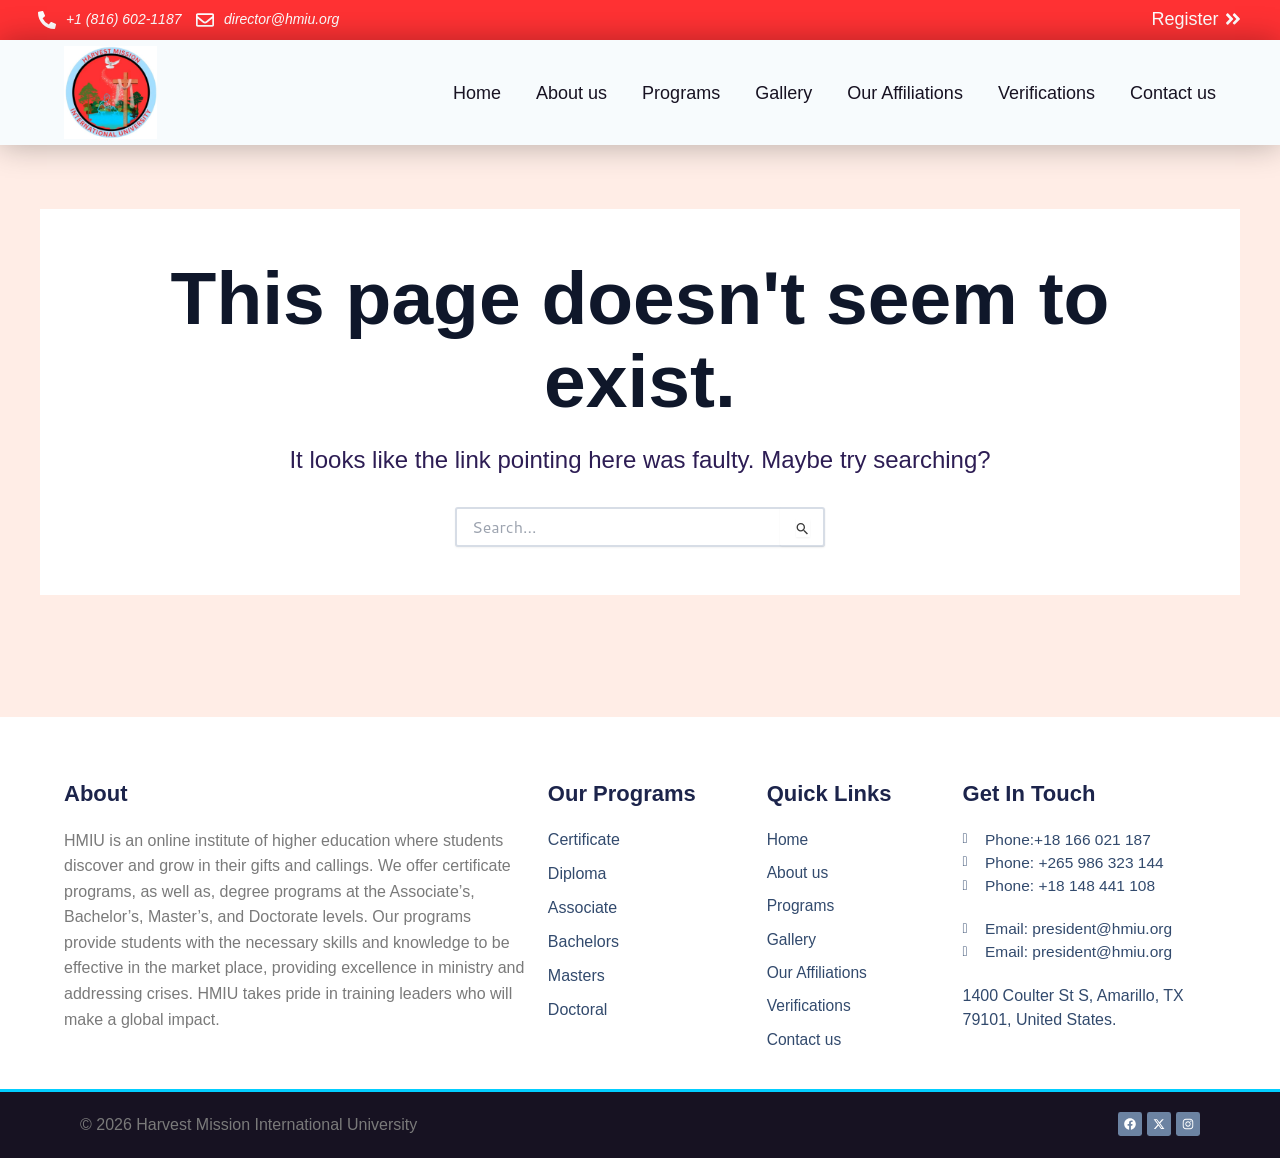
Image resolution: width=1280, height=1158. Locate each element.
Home (477, 93)
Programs (681, 93)
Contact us (1173, 93)
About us (571, 93)
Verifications (1046, 93)
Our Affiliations (905, 93)
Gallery (783, 93)
